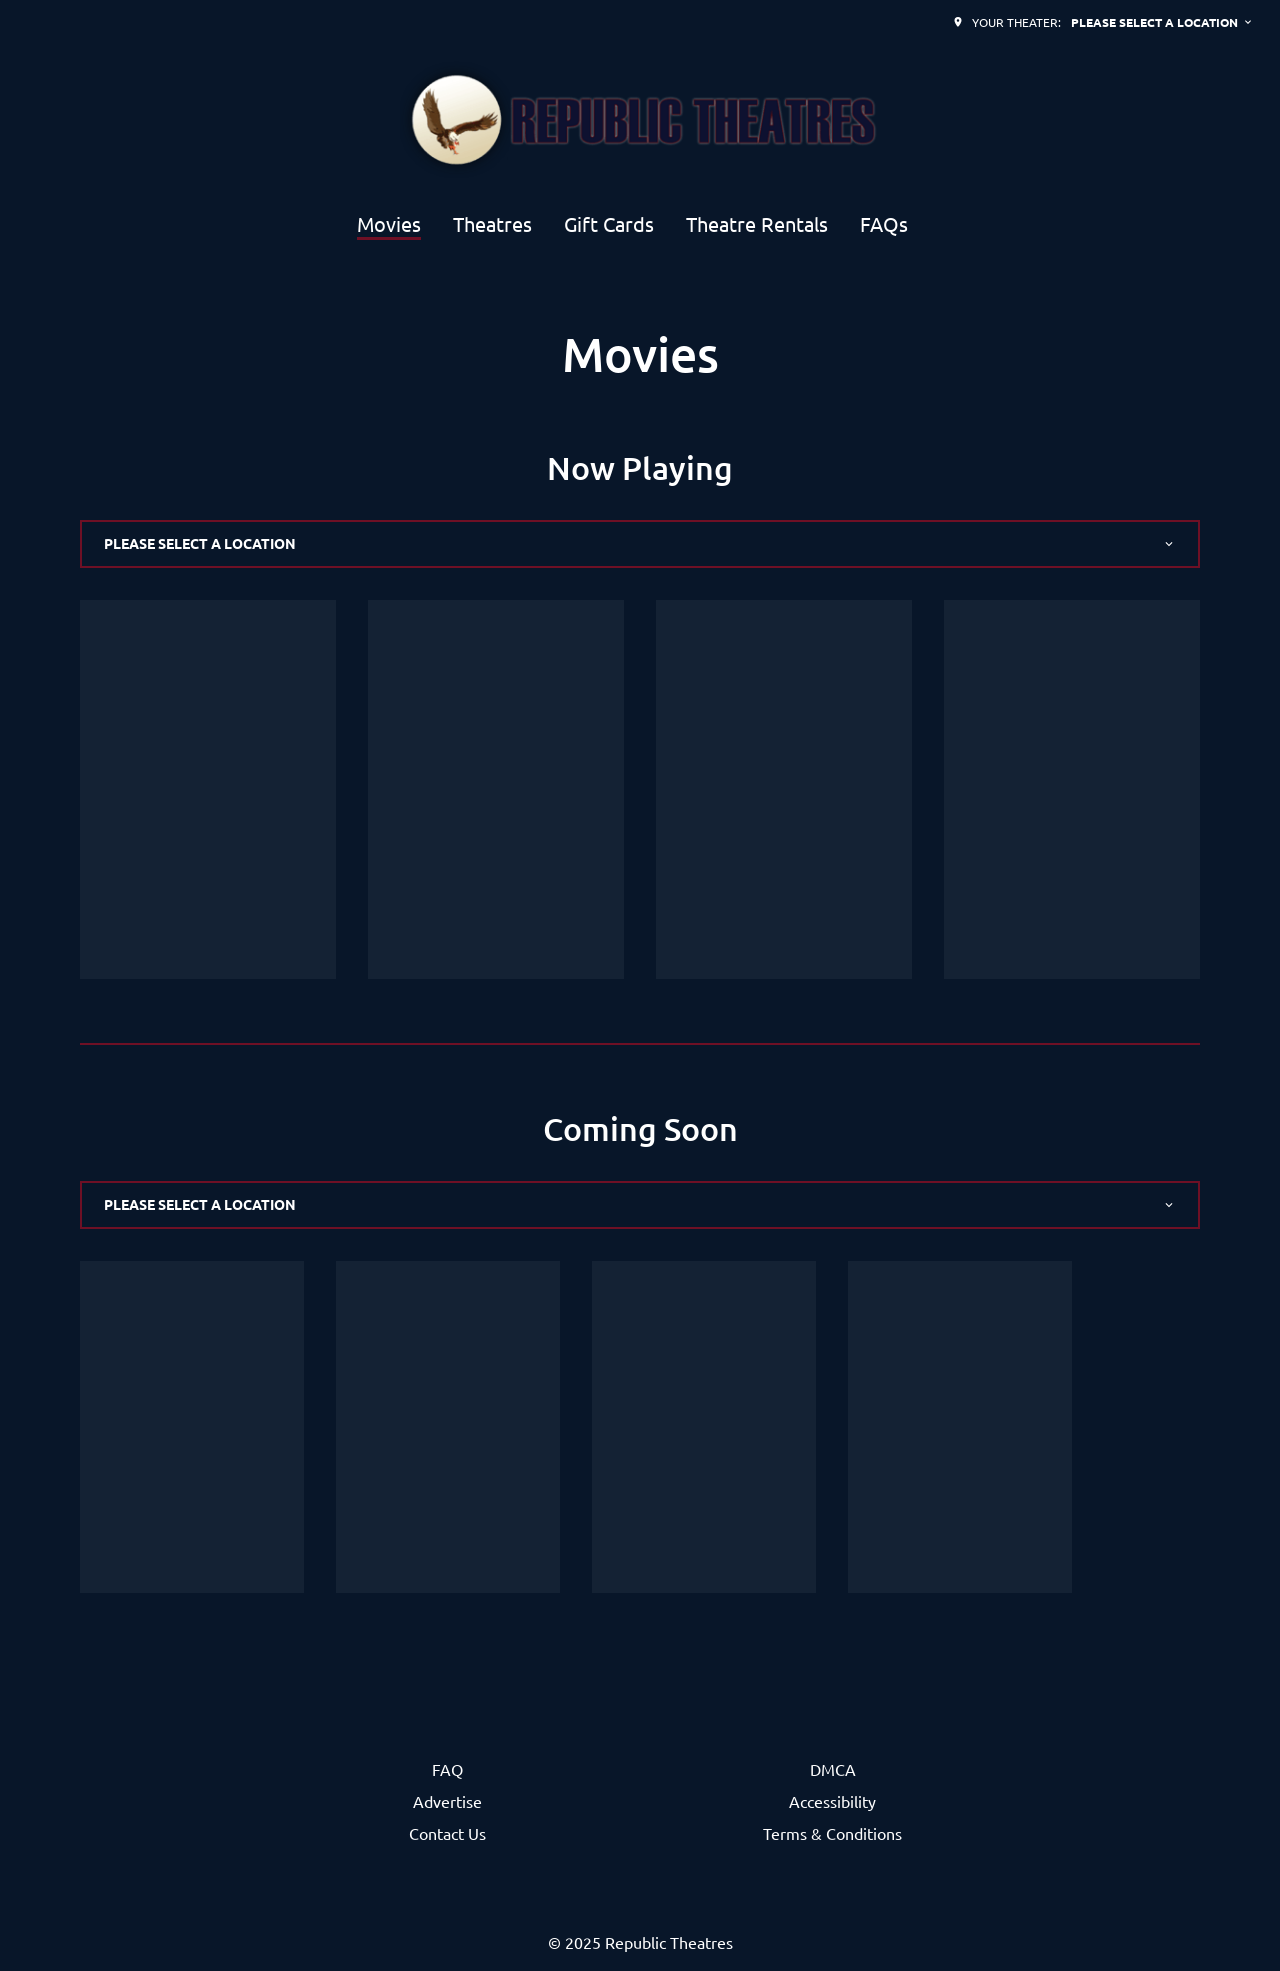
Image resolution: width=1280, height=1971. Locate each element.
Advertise (447, 1801)
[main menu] (632, 223)
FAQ (447, 1769)
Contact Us (447, 1833)
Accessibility (832, 1801)
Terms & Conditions (832, 1833)
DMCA (833, 1769)
